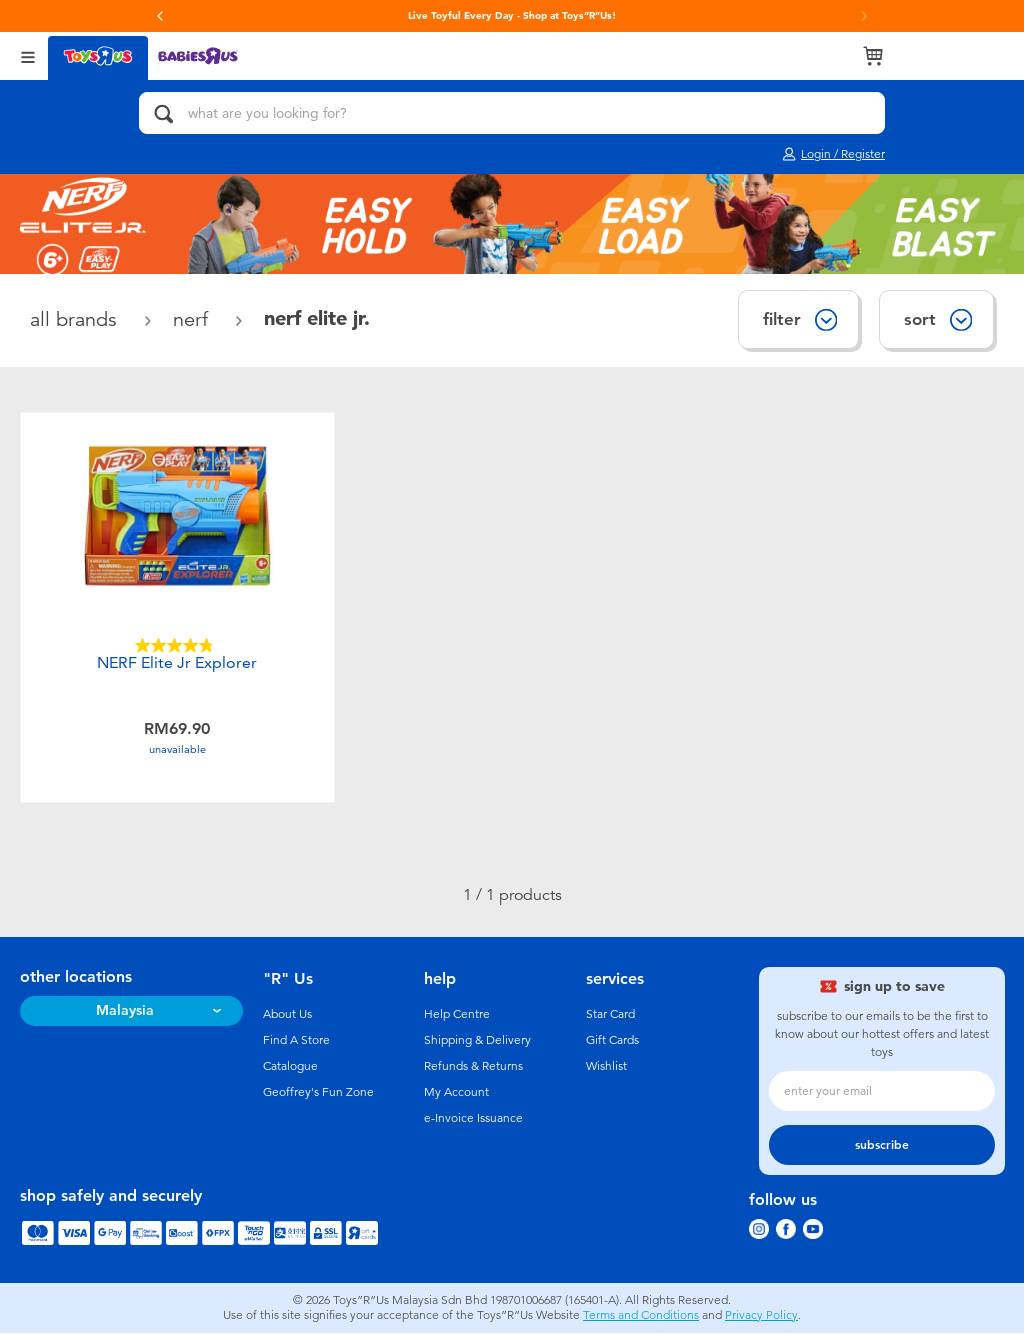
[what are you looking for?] (512, 113)
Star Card (610, 1017)
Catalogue (290, 1069)
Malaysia (125, 1013)
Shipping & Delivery (477, 1043)
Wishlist (606, 1069)
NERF (193, 319)
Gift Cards (612, 1043)
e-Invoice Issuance (473, 1121)
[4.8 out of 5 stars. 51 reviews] (177, 645)
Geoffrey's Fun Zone (318, 1095)
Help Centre (457, 1017)
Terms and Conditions (641, 1318)
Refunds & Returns (473, 1069)
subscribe (882, 1148)
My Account (456, 1095)
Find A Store (296, 1043)
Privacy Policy (761, 1318)
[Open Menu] (28, 55)
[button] (160, 16)
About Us (287, 1017)
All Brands (76, 319)
